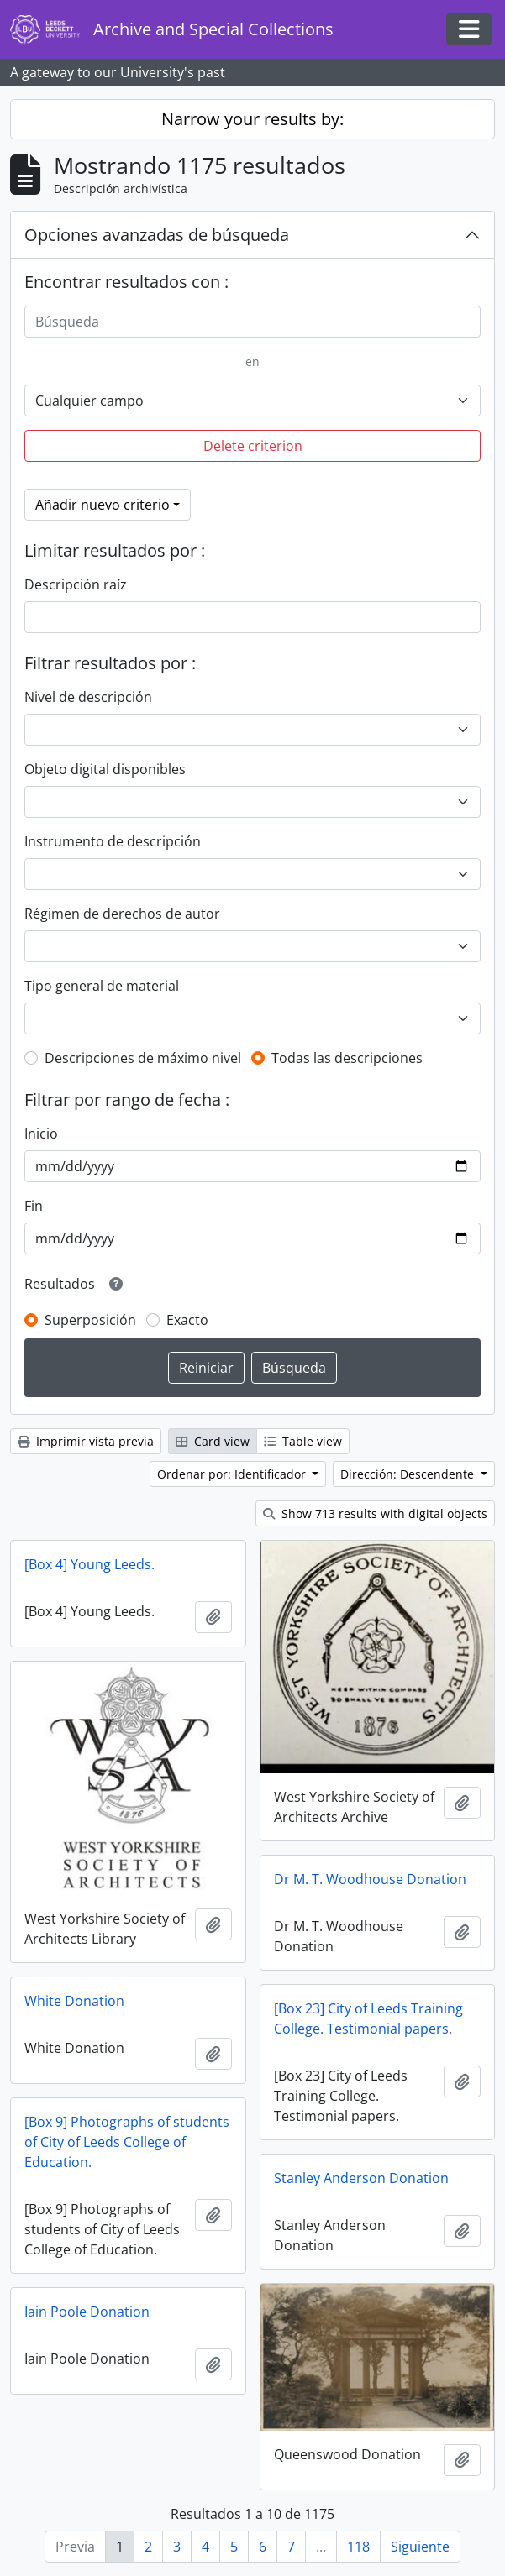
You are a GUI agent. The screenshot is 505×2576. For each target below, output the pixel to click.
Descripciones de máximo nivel (143, 1058)
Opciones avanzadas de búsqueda (156, 234)
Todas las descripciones (347, 1058)
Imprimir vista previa (86, 1441)
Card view (213, 1441)
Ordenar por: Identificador (233, 1474)
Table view (303, 1441)
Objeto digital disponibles (105, 769)
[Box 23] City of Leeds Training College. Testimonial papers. (368, 2018)
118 (358, 2546)
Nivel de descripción (88, 697)
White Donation (74, 2001)
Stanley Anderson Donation (361, 2178)
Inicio (41, 1133)
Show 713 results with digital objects (375, 1513)
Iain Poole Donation (87, 2311)
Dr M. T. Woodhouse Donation (370, 1879)
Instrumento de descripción (112, 841)
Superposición (90, 1320)
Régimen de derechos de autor (122, 913)
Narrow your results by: (252, 118)
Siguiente (420, 2546)
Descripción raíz (75, 584)
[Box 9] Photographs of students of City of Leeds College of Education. (126, 2142)
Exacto (187, 1320)
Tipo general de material (101, 985)
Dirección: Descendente (408, 1474)
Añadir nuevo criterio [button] (102, 504)
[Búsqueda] (252, 322)
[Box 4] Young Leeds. (89, 1564)
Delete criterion (252, 446)
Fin (33, 1205)
